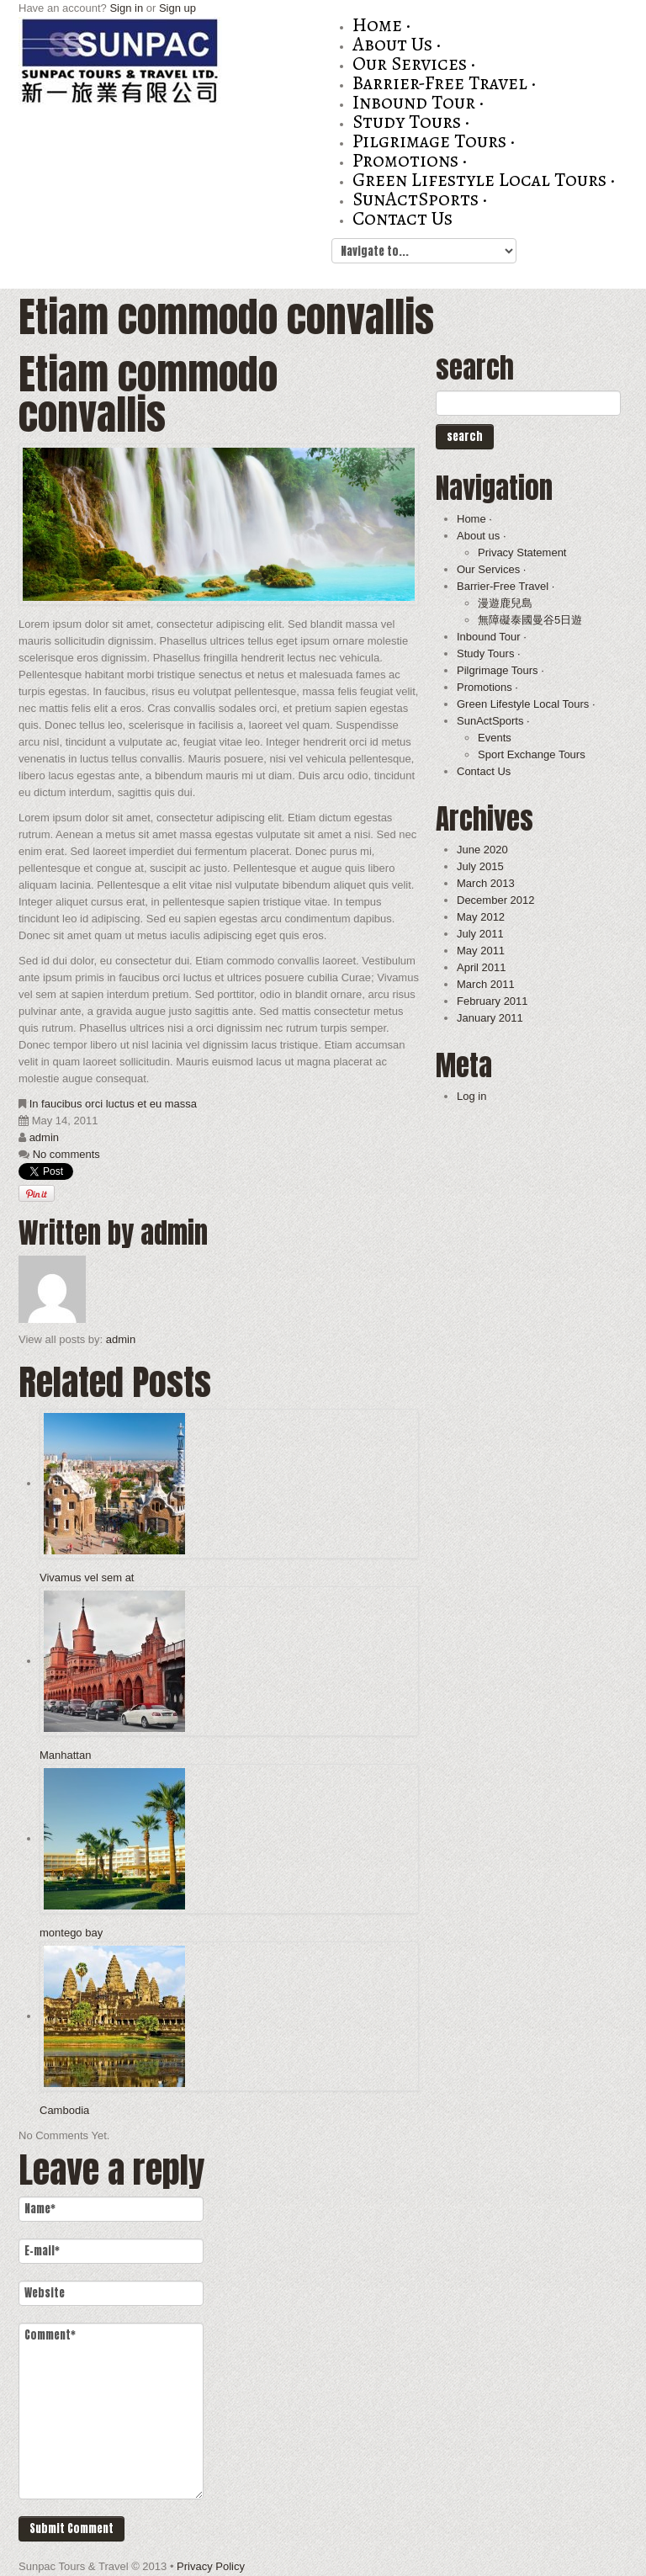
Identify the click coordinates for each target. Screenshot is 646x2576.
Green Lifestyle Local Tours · (483, 180)
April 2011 (481, 967)
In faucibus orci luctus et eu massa (113, 1103)
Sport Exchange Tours (531, 754)
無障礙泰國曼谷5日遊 (530, 619)
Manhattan (65, 1755)
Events (494, 737)
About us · (396, 44)
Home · (381, 25)
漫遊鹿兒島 (505, 603)
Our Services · (413, 63)
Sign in (126, 8)
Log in (471, 1096)
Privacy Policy (211, 2566)
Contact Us (402, 218)
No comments (66, 1154)
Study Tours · (410, 122)
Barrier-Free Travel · (444, 83)
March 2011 (486, 984)
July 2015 (480, 866)
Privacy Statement (522, 552)
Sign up (177, 8)
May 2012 (481, 917)
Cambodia (64, 2110)
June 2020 (482, 849)
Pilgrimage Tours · (433, 141)
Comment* (111, 2411)
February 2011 (492, 1001)
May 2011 (481, 950)
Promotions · (409, 160)
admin (44, 1137)
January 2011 (490, 1018)
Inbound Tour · (418, 102)
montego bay (71, 1932)
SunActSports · (419, 199)
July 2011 (480, 933)
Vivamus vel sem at (87, 1577)
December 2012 (496, 900)
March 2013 (486, 883)
